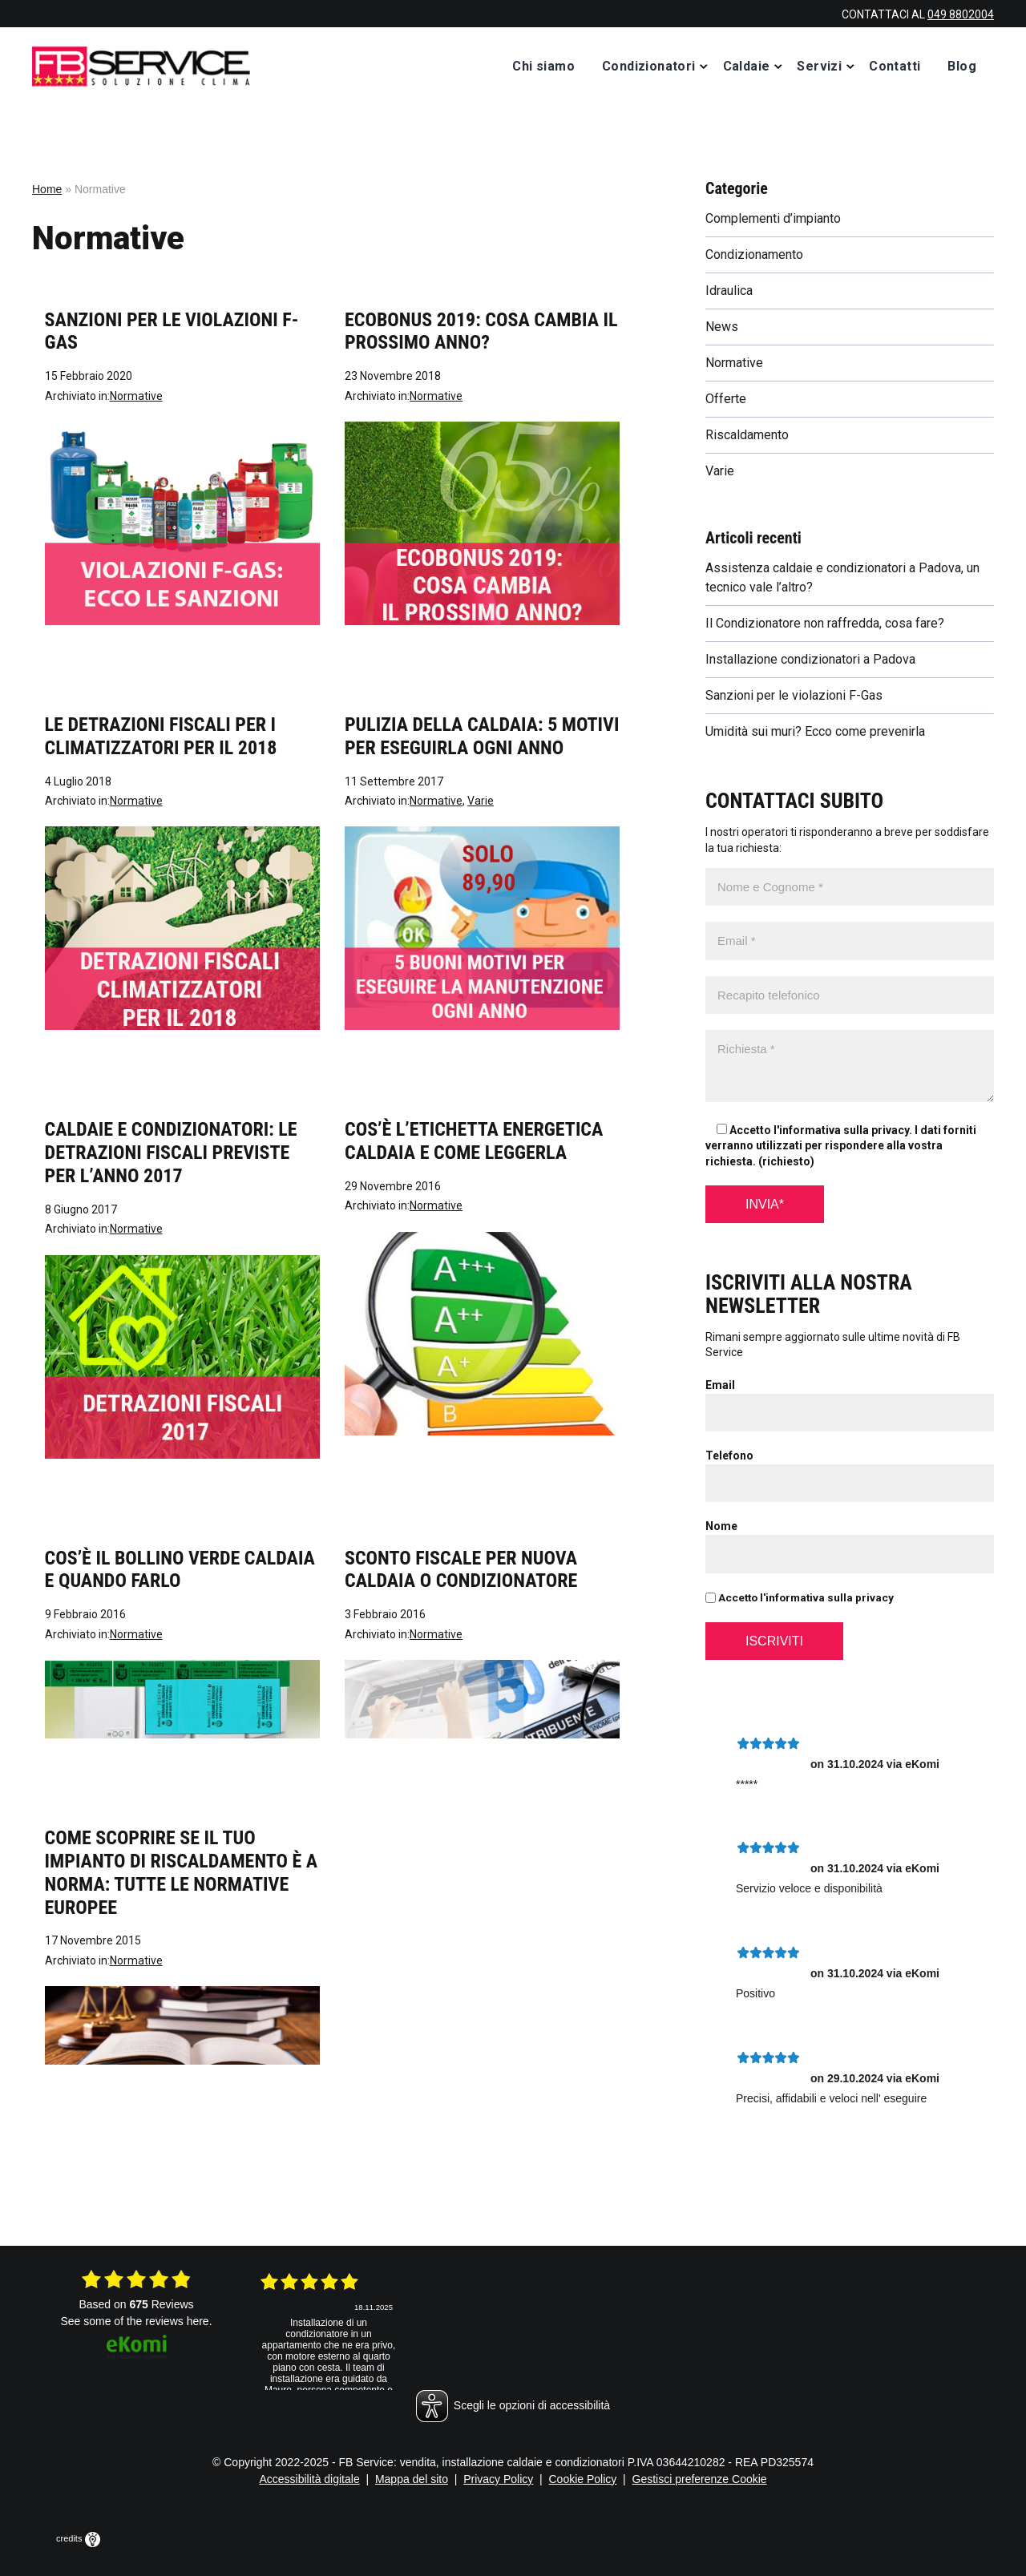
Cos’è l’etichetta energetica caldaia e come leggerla (474, 1141)
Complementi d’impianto (773, 218)
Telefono (729, 1455)
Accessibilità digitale (309, 2479)
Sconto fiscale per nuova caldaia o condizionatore (461, 1570)
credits (78, 2538)
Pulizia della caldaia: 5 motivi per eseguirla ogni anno (482, 736)
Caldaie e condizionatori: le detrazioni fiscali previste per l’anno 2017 (171, 1152)
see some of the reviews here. (136, 2321)
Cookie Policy (583, 2479)
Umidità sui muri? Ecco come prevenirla (815, 731)
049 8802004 (960, 14)
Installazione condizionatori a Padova (810, 659)
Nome (721, 1526)
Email (720, 1385)
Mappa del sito (411, 2479)
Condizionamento (754, 254)
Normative (136, 396)
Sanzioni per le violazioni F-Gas (794, 695)
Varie (480, 800)
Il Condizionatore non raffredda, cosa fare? (824, 623)
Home (47, 189)
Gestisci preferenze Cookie (699, 2479)
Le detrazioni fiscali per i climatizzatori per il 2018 (161, 736)
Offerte (725, 398)
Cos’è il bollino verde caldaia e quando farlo (180, 1570)
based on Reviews (136, 2304)
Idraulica (729, 290)
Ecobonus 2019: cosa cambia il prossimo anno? (481, 331)
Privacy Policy (498, 2479)
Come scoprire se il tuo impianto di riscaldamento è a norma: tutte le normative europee (181, 1872)
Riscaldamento (747, 434)
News (721, 326)
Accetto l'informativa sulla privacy (799, 1597)
